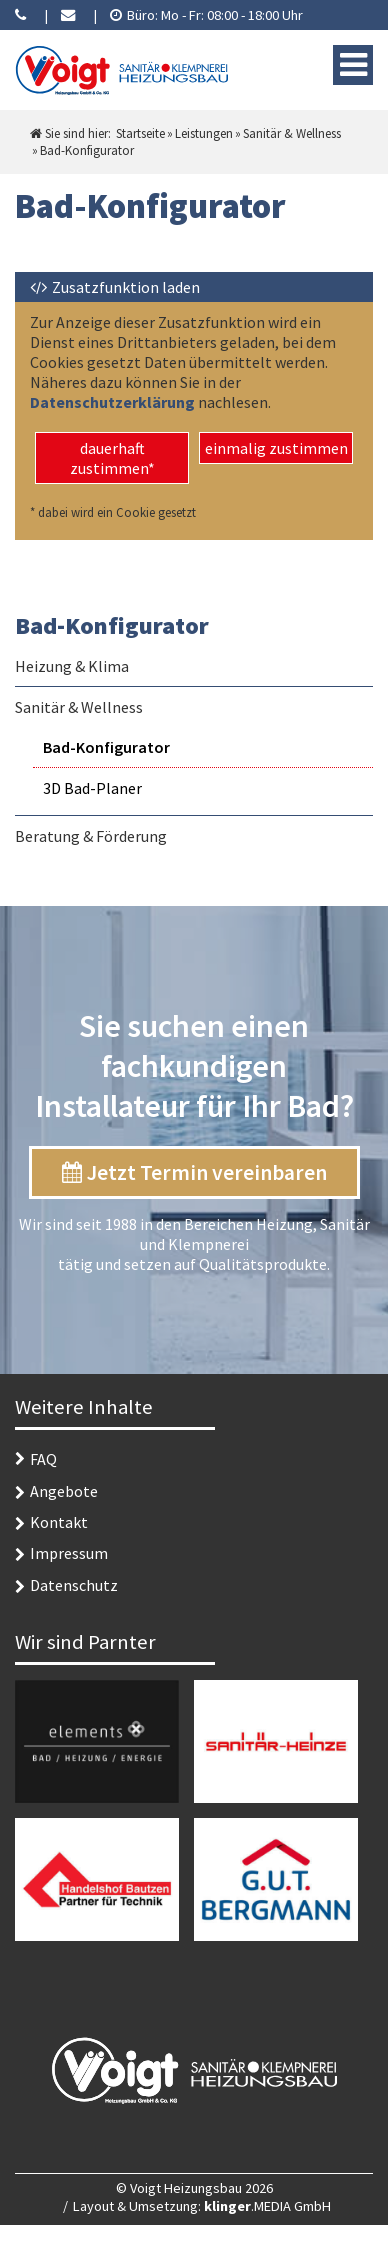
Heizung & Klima (72, 666)
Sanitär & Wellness (79, 707)
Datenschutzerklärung (114, 402)
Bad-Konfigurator (106, 747)
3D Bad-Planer (92, 788)
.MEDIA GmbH (267, 2206)
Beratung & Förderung (91, 836)
